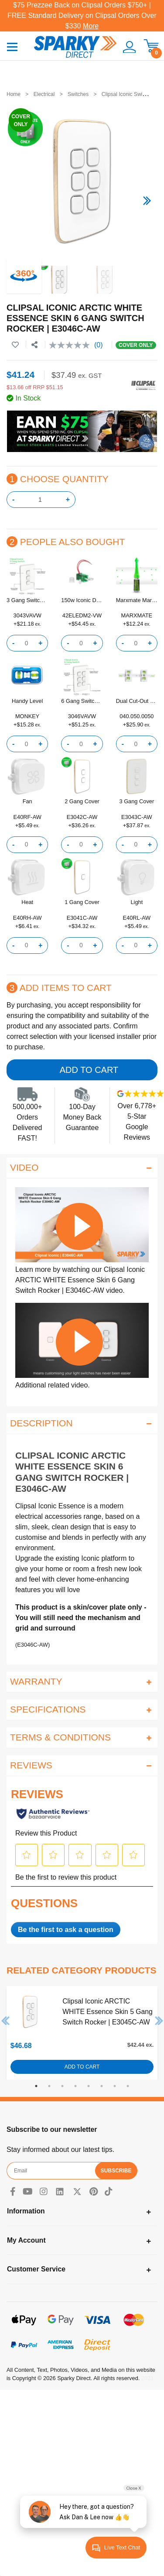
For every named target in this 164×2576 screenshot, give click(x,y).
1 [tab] (36, 2086)
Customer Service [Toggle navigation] (36, 2269)
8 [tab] (127, 2086)
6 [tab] (101, 2086)
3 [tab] (62, 2086)
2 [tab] (49, 2086)
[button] (126, 47)
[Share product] (34, 345)
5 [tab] (88, 2086)
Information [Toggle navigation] (26, 2211)
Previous (5, 2020)
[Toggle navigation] (12, 46)
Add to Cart (89, 1070)
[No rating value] (71, 345)
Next (159, 2020)
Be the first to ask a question (65, 1929)
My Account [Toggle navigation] (26, 2240)
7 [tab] (114, 2086)
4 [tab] (75, 2086)
